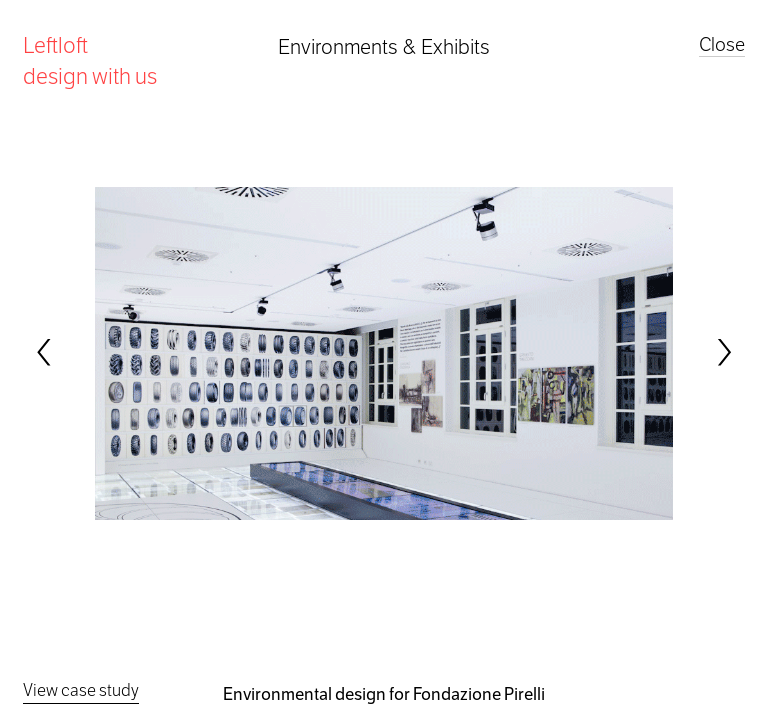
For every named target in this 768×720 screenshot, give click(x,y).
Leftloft (90, 60)
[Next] (723, 352)
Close (722, 44)
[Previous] (45, 352)
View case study (81, 690)
